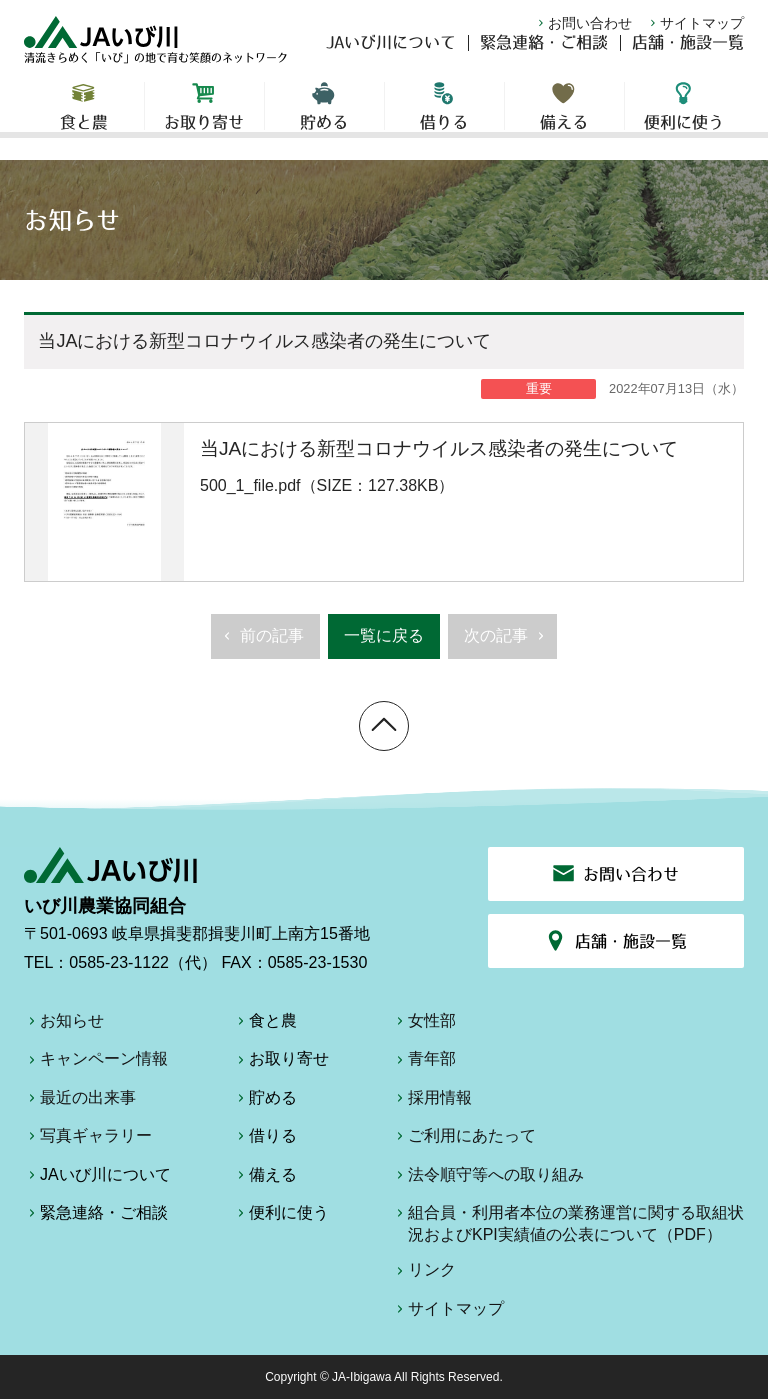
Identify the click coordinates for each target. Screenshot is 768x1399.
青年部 (424, 1062)
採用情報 (432, 1101)
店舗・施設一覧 (688, 56)
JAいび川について (391, 56)
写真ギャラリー (88, 1139)
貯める (324, 120)
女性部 (424, 1024)
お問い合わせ (583, 23)
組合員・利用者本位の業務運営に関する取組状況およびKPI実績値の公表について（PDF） (568, 1223)
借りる (444, 120)
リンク (424, 1273)
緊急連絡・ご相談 (544, 56)
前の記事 (261, 642)
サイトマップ (695, 23)
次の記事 (506, 642)
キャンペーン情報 (96, 1062)
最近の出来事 (80, 1101)
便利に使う (684, 120)
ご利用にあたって (464, 1139)
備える (564, 120)
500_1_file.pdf (384, 502)
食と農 (84, 120)
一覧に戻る (384, 635)
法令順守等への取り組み (488, 1178)
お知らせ (64, 1024)
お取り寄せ (204, 120)
